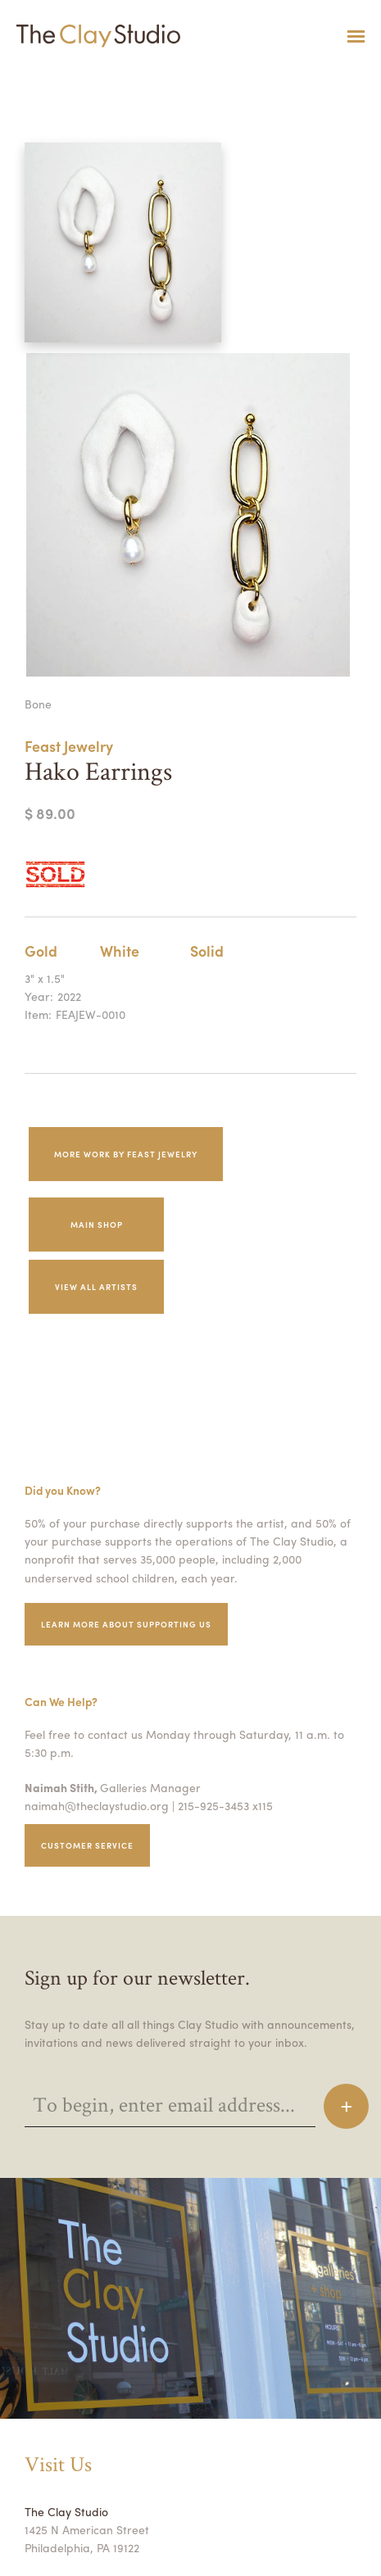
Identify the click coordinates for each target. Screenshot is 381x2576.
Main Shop (97, 1224)
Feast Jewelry (73, 745)
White (119, 950)
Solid (206, 950)
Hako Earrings (24, 76)
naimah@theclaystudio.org (93, 1805)
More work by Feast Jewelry (133, 1153)
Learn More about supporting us (131, 1623)
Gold (41, 950)
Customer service (90, 1844)
